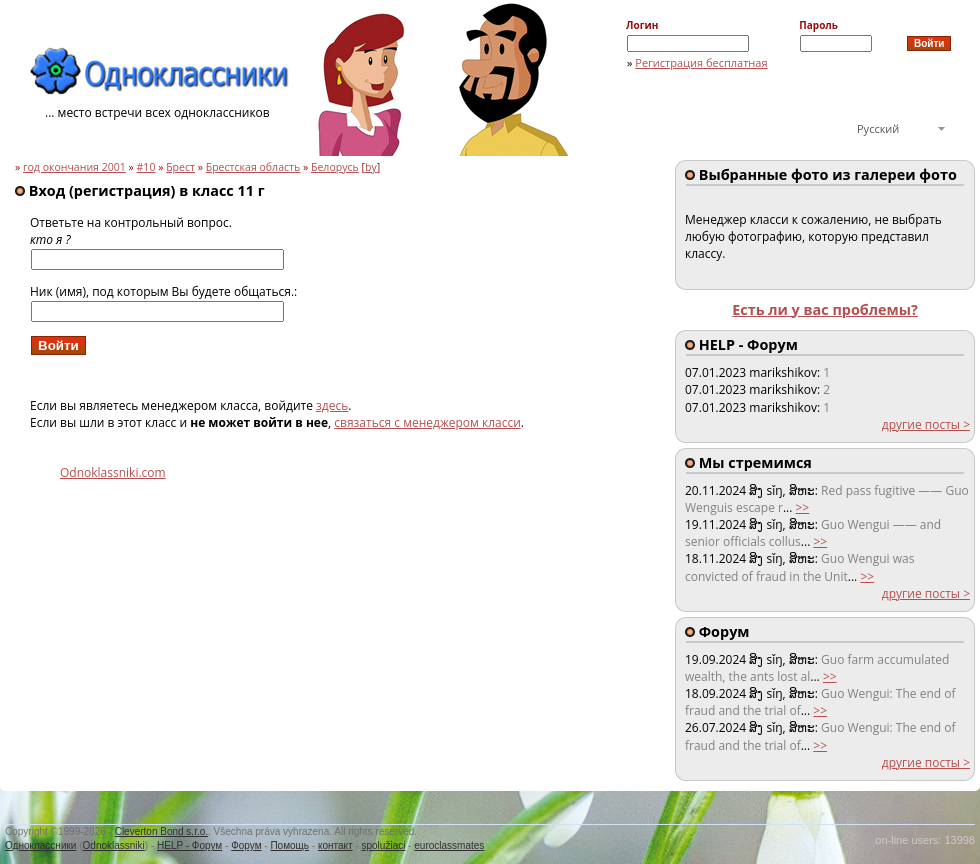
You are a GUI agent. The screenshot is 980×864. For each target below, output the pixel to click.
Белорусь (335, 167)
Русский (878, 128)
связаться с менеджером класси (427, 422)
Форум (246, 845)
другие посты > (926, 424)
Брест (180, 167)
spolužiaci (384, 845)
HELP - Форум (189, 845)
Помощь (289, 845)
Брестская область (253, 167)
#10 (146, 167)
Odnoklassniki (114, 845)
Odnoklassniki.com (113, 472)
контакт (335, 845)
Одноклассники (40, 845)
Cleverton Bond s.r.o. (161, 831)
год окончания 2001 (74, 167)
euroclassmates (449, 845)
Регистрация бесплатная (701, 62)
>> (802, 507)
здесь (332, 405)
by (371, 167)
